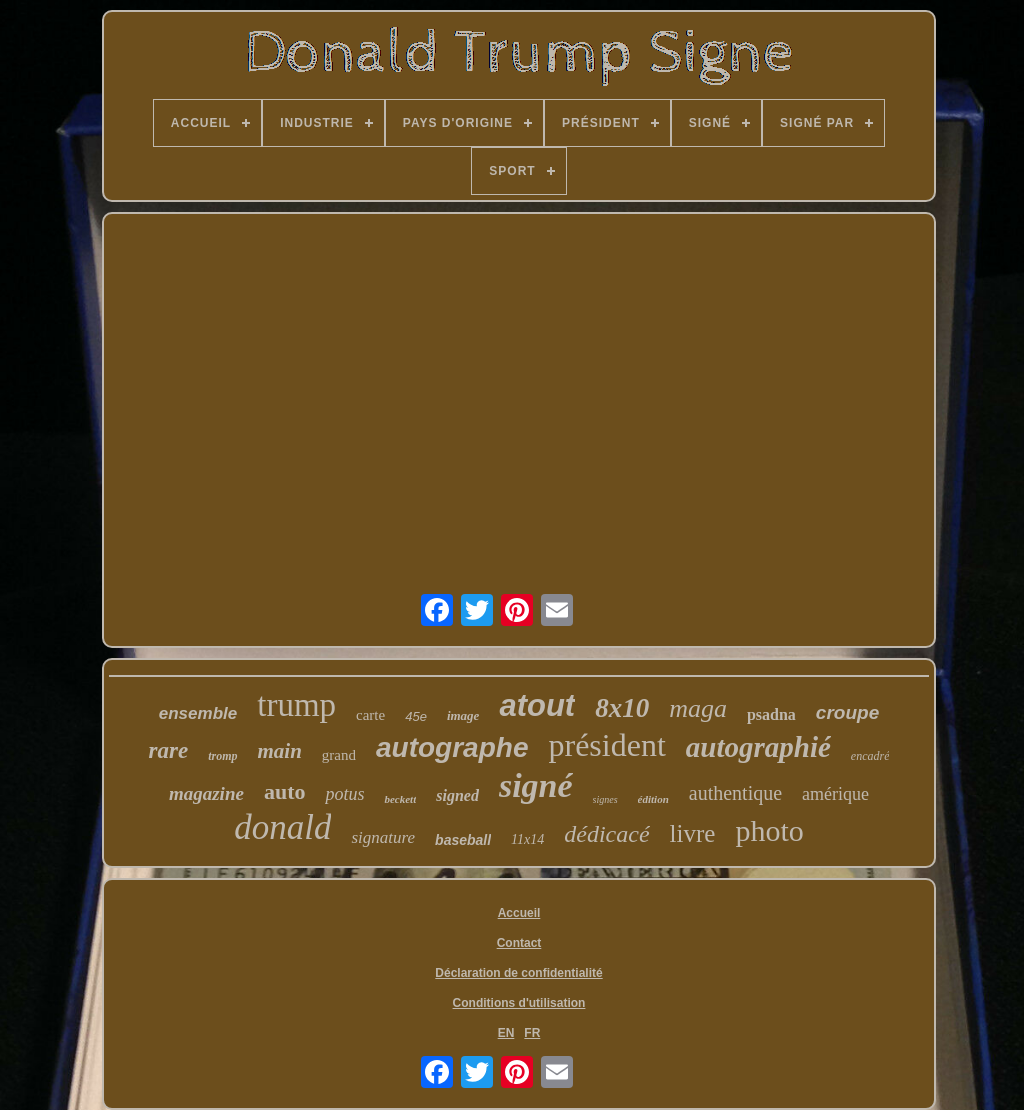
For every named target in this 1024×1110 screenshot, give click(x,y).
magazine (206, 793)
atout (537, 705)
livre (693, 833)
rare (169, 750)
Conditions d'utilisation (519, 1003)
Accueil (519, 913)
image (463, 715)
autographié (758, 747)
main (280, 751)
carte (370, 715)
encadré (870, 756)
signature (383, 837)
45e (416, 716)
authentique (735, 793)
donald (282, 827)
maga (698, 708)
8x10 (622, 708)
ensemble (198, 713)
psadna (771, 714)
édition (653, 799)
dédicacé (606, 834)
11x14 (527, 839)
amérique (835, 794)
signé (536, 785)
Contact (519, 943)
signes (605, 799)
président (606, 745)
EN (506, 1033)
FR (532, 1033)
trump (296, 705)
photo (769, 830)
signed (457, 795)
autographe (452, 747)
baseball (463, 840)
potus (344, 794)
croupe (847, 712)
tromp (222, 756)
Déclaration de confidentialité (518, 973)
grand (339, 755)
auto (285, 791)
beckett (400, 799)
